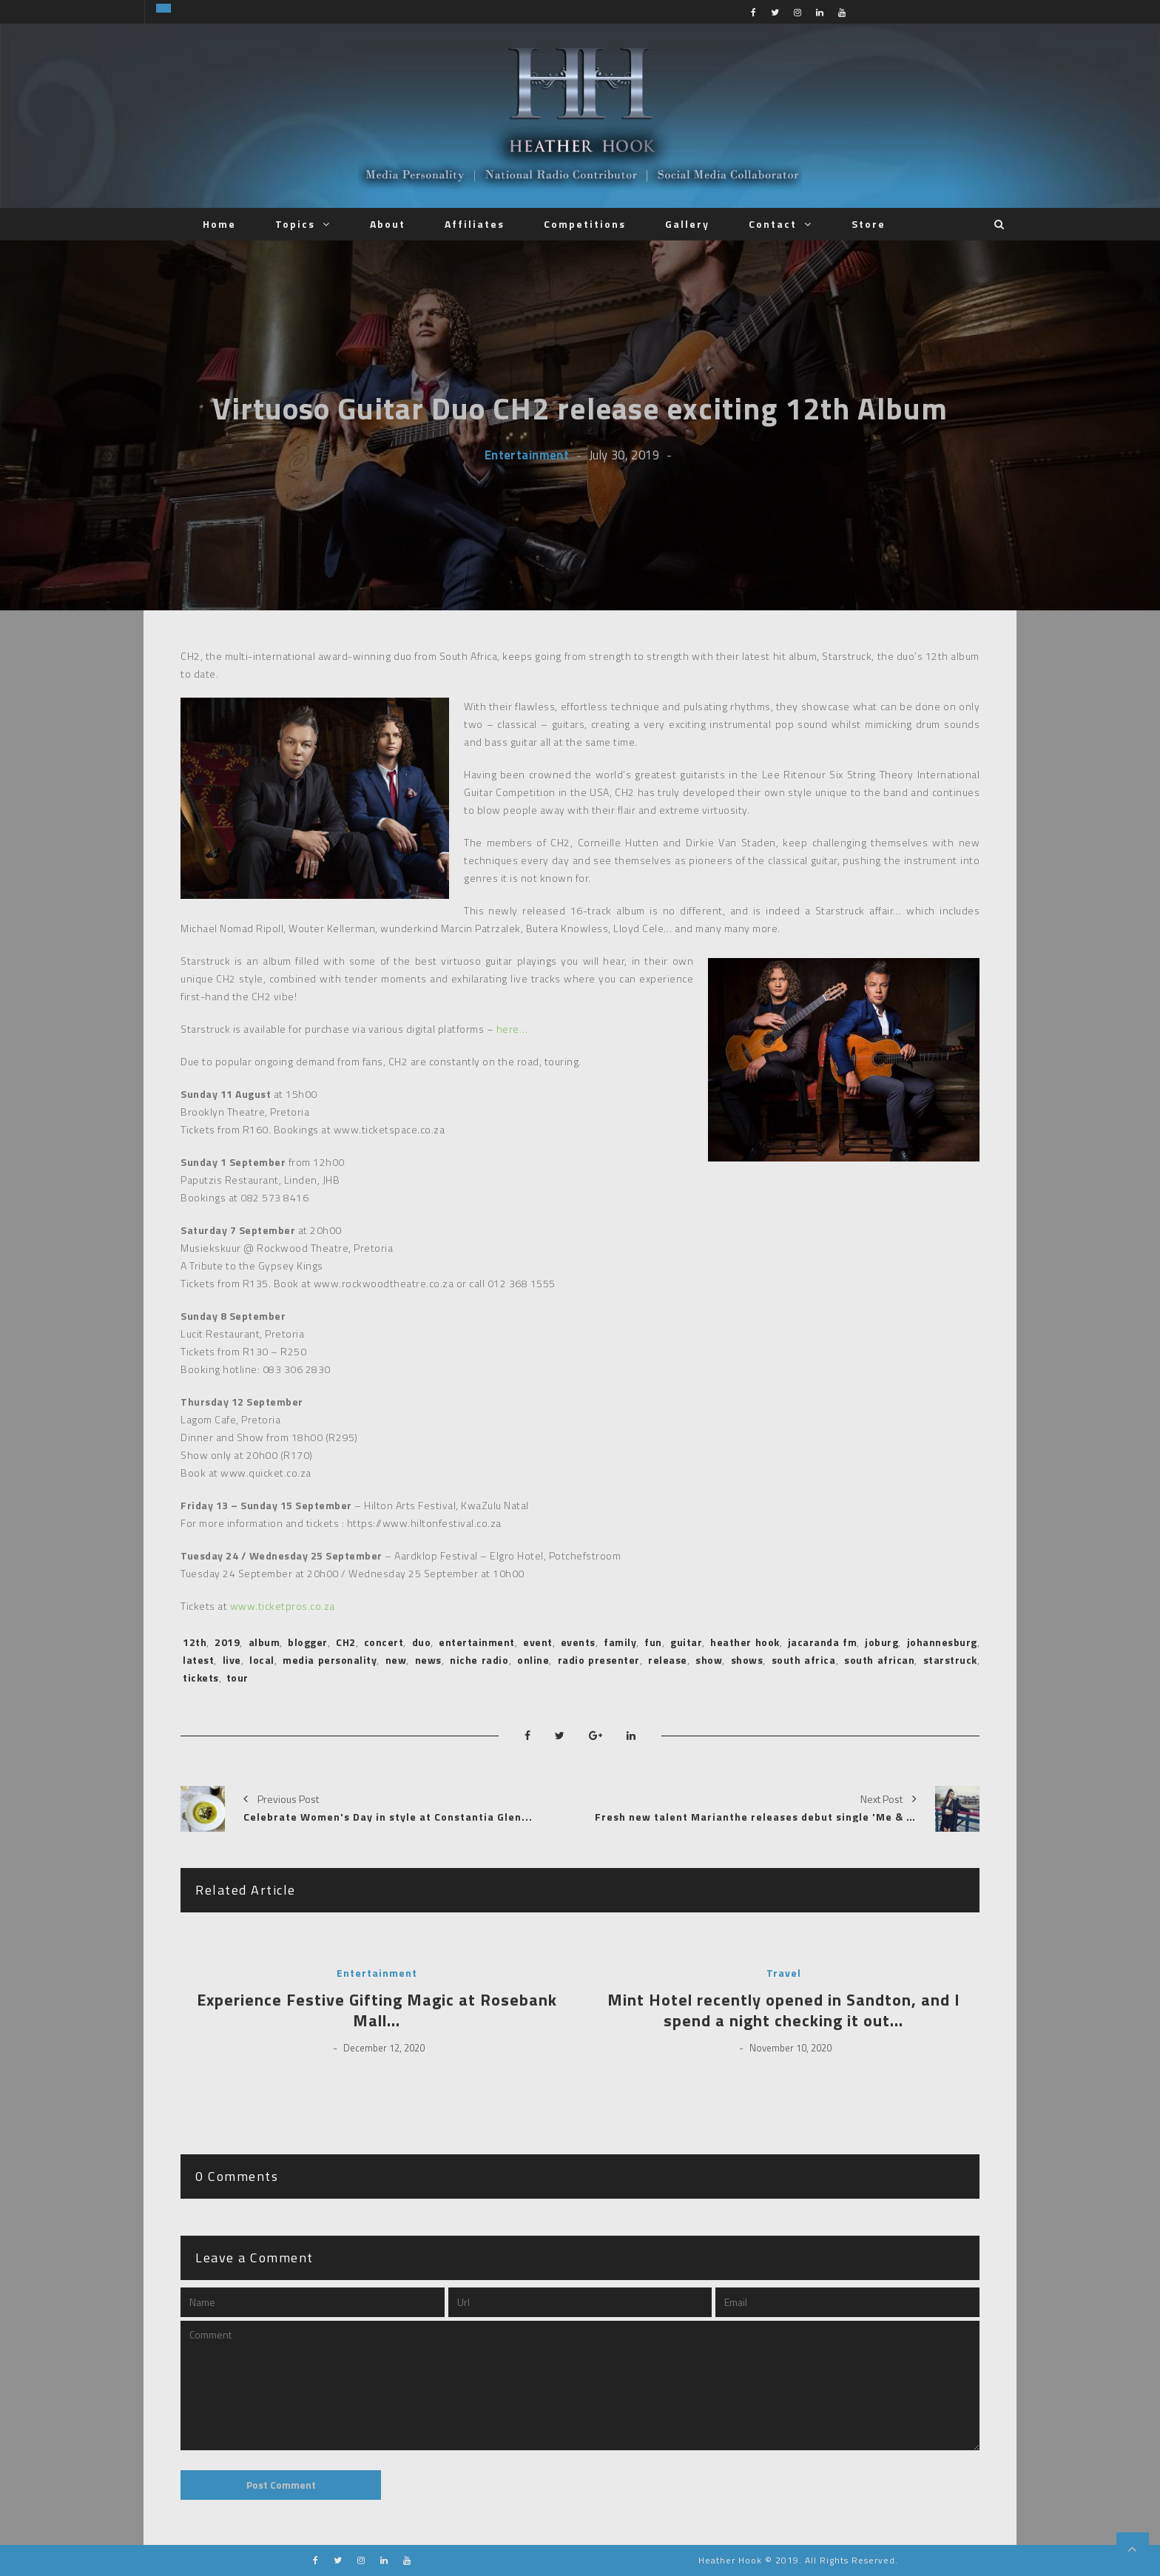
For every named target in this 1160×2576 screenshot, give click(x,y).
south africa (804, 1660)
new (396, 1660)
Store (869, 224)
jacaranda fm (822, 1642)
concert (384, 1642)
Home (219, 224)
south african (879, 1660)
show (708, 1660)
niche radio (479, 1660)
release (667, 1660)
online (533, 1660)
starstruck (950, 1660)
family (620, 1642)
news (428, 1660)
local (261, 1660)
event (538, 1642)
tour (237, 1677)
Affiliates (475, 224)
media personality (330, 1660)
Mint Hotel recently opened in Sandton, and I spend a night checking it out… (783, 2010)
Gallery (687, 224)
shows (747, 1660)
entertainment (477, 1642)
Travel (783, 1973)
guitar (686, 1642)
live (232, 1660)
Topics (295, 224)
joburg (881, 1642)
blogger (308, 1642)
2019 (227, 1642)
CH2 (346, 1642)
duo (421, 1642)
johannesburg (942, 1642)
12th (194, 1642)
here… (512, 1028)
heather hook (744, 1642)
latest (198, 1660)
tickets (201, 1677)
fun (653, 1642)
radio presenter (599, 1660)
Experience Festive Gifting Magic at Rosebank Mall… (377, 2010)
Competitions (585, 224)
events (578, 1642)
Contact (773, 224)
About (387, 224)
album (264, 1642)
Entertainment (527, 454)
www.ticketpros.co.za (282, 1606)
